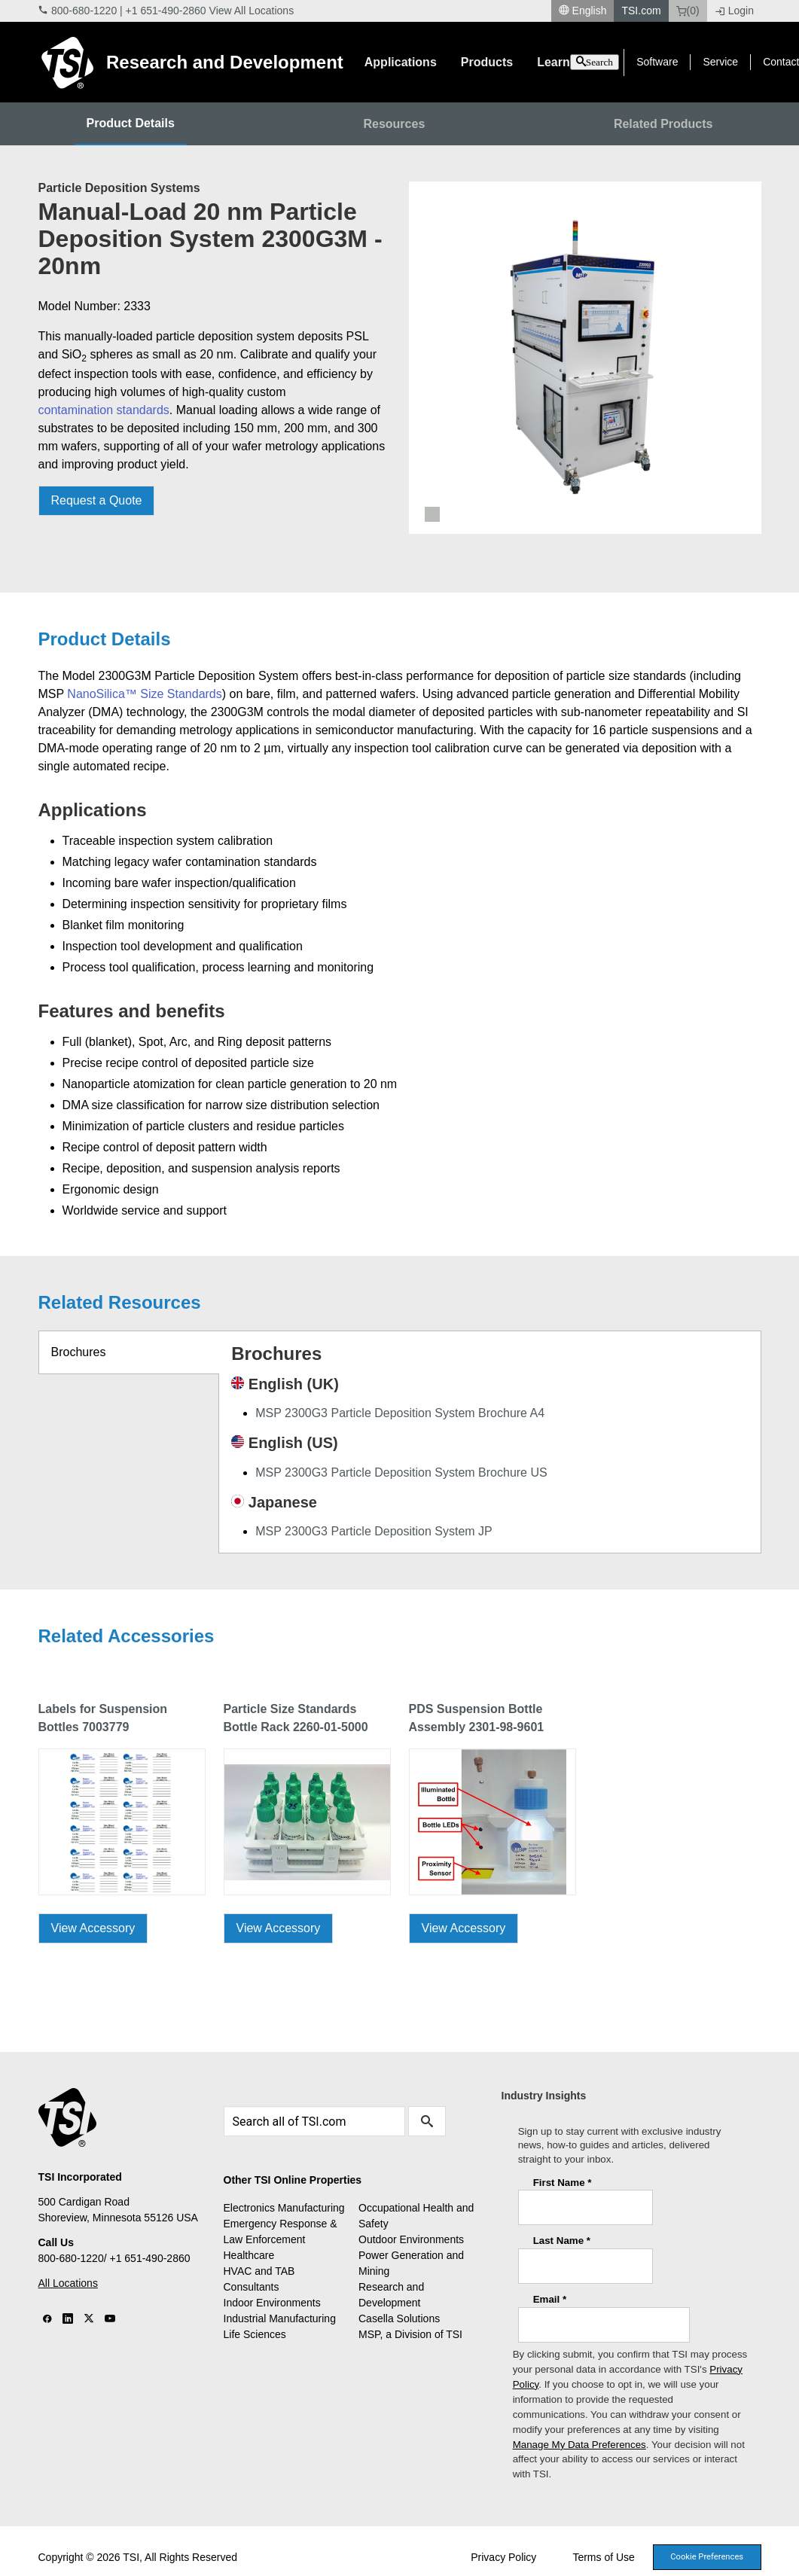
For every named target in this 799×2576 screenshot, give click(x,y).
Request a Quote (96, 500)
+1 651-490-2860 (166, 11)
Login (734, 11)
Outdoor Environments (411, 2239)
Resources (394, 123)
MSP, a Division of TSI (410, 2334)
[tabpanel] (585, 357)
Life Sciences (255, 2334)
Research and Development (224, 62)
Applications (400, 62)
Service (720, 62)
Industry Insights (544, 2096)
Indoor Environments (272, 2303)
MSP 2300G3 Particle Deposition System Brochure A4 (399, 1413)
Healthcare (249, 2255)
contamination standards (103, 410)
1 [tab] (432, 514)
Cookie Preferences (706, 2557)
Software (657, 62)
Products (487, 62)
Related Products (663, 123)
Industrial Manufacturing (280, 2318)
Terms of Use (603, 2557)
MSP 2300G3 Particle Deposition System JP (374, 1531)
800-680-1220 (84, 11)
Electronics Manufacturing (284, 2208)
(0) (688, 11)
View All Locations (251, 11)
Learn (553, 62)
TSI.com (640, 11)
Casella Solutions (399, 2318)
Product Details (131, 123)
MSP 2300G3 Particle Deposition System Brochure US (401, 1472)
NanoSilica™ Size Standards (144, 693)
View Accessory (93, 1928)
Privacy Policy (503, 2557)
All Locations (68, 2283)
